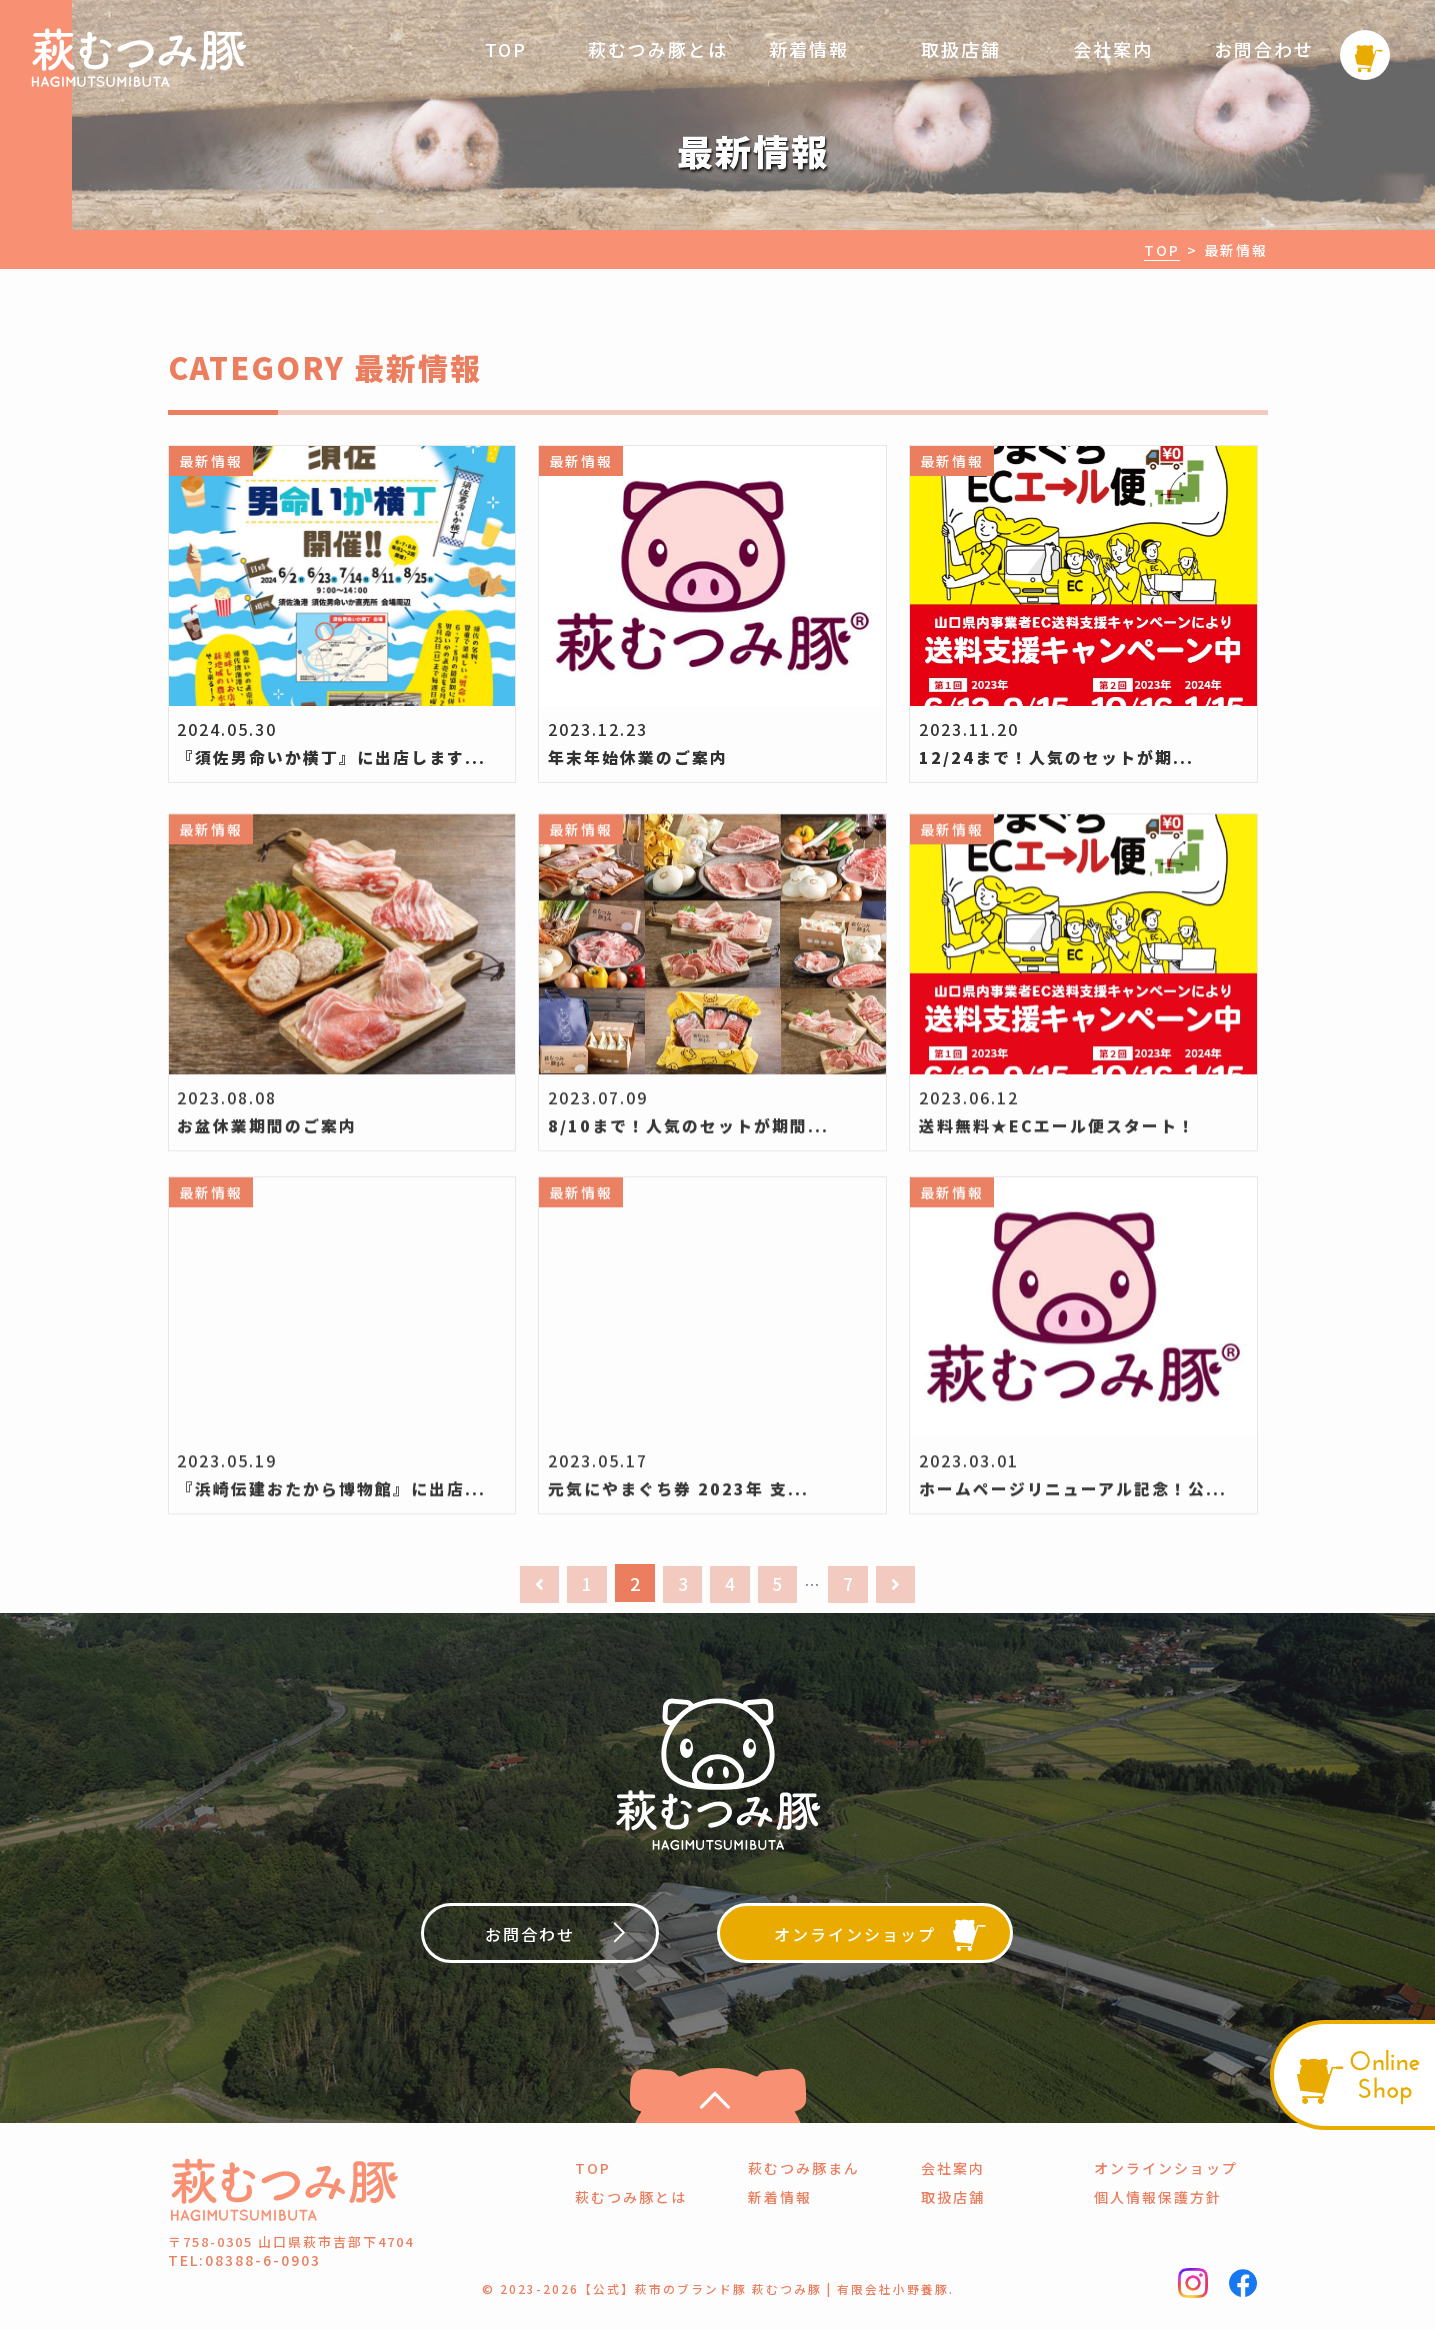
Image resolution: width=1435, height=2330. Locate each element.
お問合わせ (1264, 49)
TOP (506, 49)
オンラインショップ (1166, 2172)
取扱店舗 (961, 49)
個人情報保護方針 (1158, 2200)
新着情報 (809, 49)
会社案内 (1113, 49)
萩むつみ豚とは (658, 49)
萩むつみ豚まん (804, 2172)
